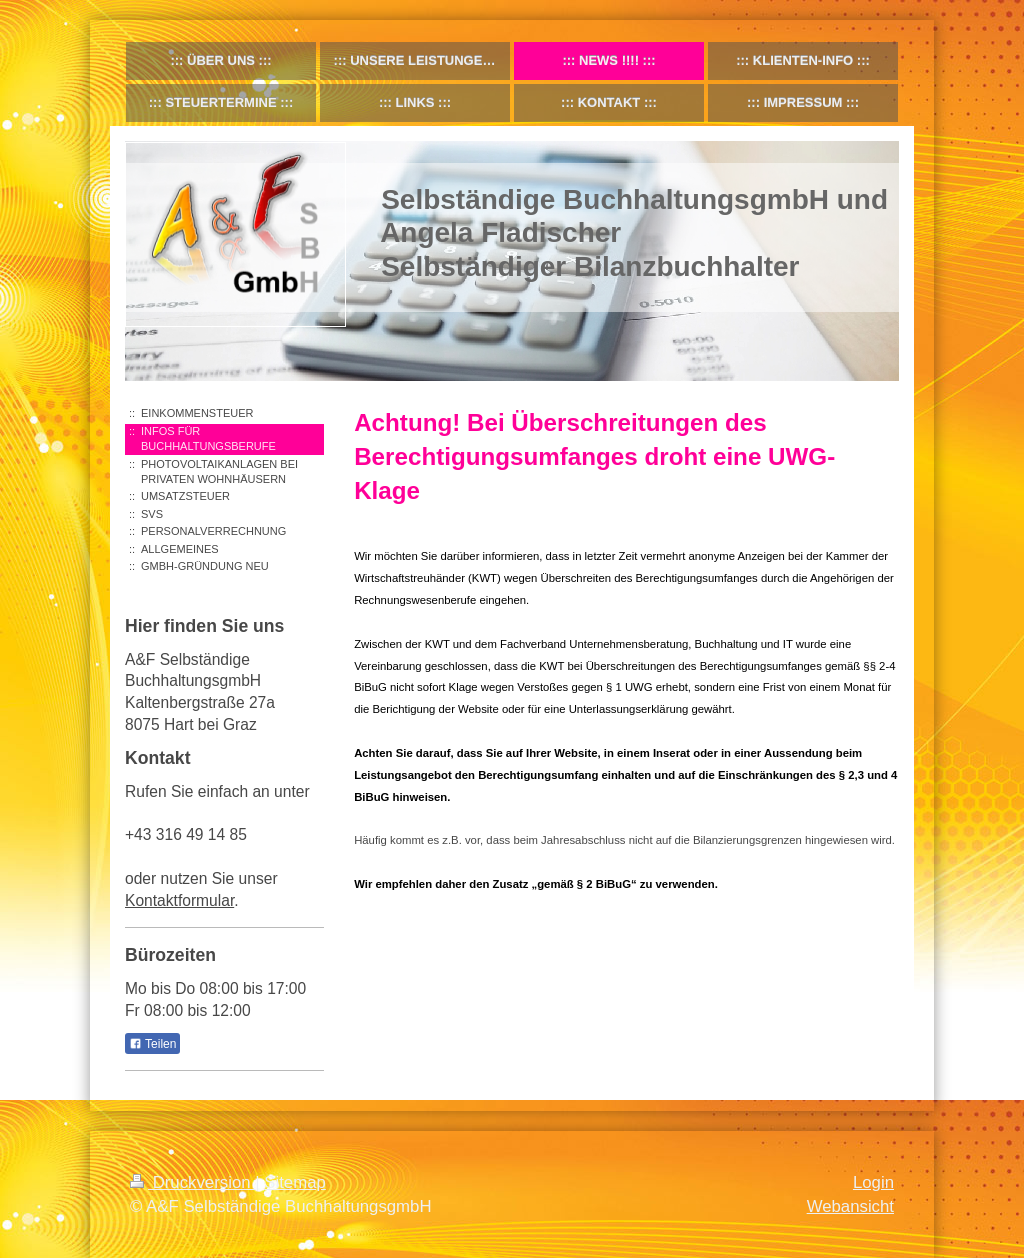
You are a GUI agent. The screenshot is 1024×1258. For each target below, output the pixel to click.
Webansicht (850, 1206)
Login (873, 1182)
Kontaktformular (179, 900)
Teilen (152, 1044)
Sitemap (295, 1182)
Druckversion (192, 1182)
